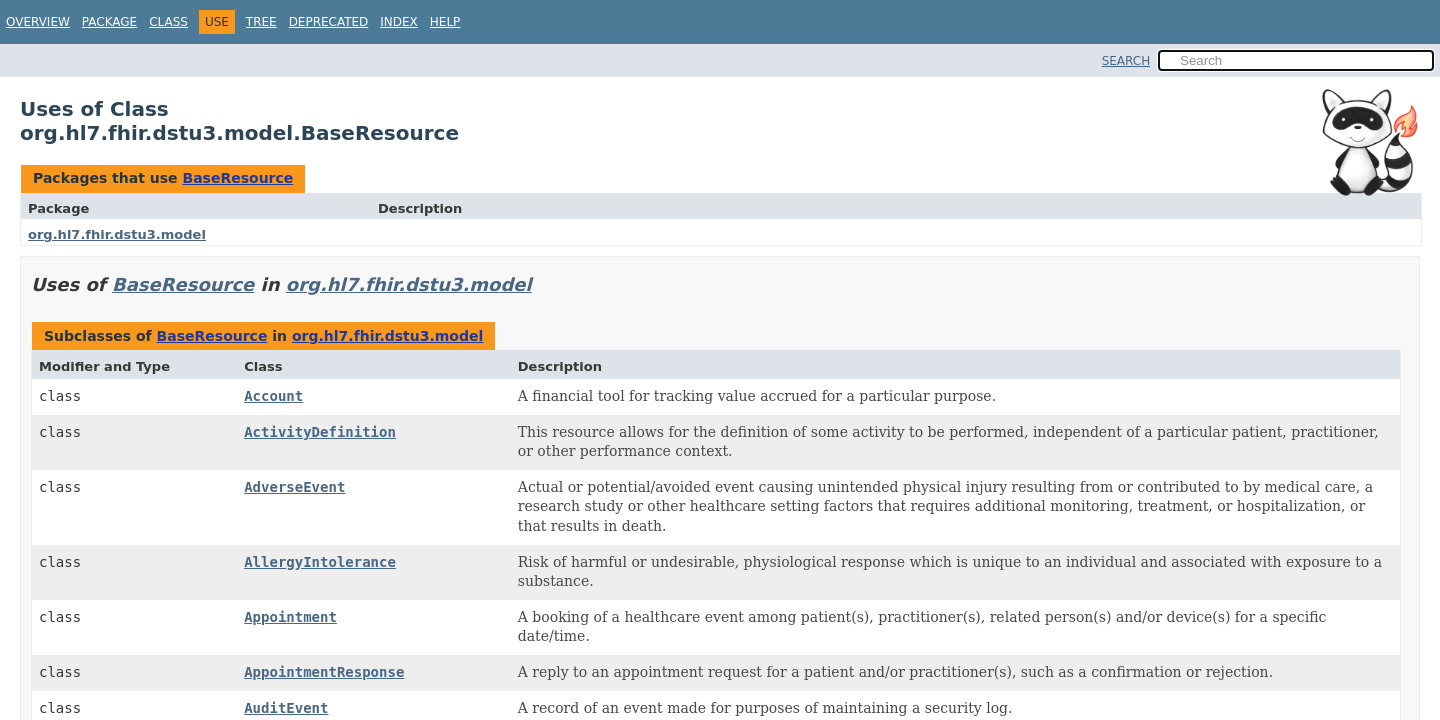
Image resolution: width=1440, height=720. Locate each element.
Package (109, 22)
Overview (38, 22)
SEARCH (1126, 61)
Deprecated (329, 22)
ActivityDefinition (320, 432)
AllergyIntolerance (320, 562)
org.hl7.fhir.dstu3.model (117, 234)
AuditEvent (286, 708)
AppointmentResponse (324, 672)
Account (273, 396)
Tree (261, 22)
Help (445, 22)
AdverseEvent (294, 487)
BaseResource (237, 178)
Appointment (290, 617)
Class (168, 22)
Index (399, 22)
